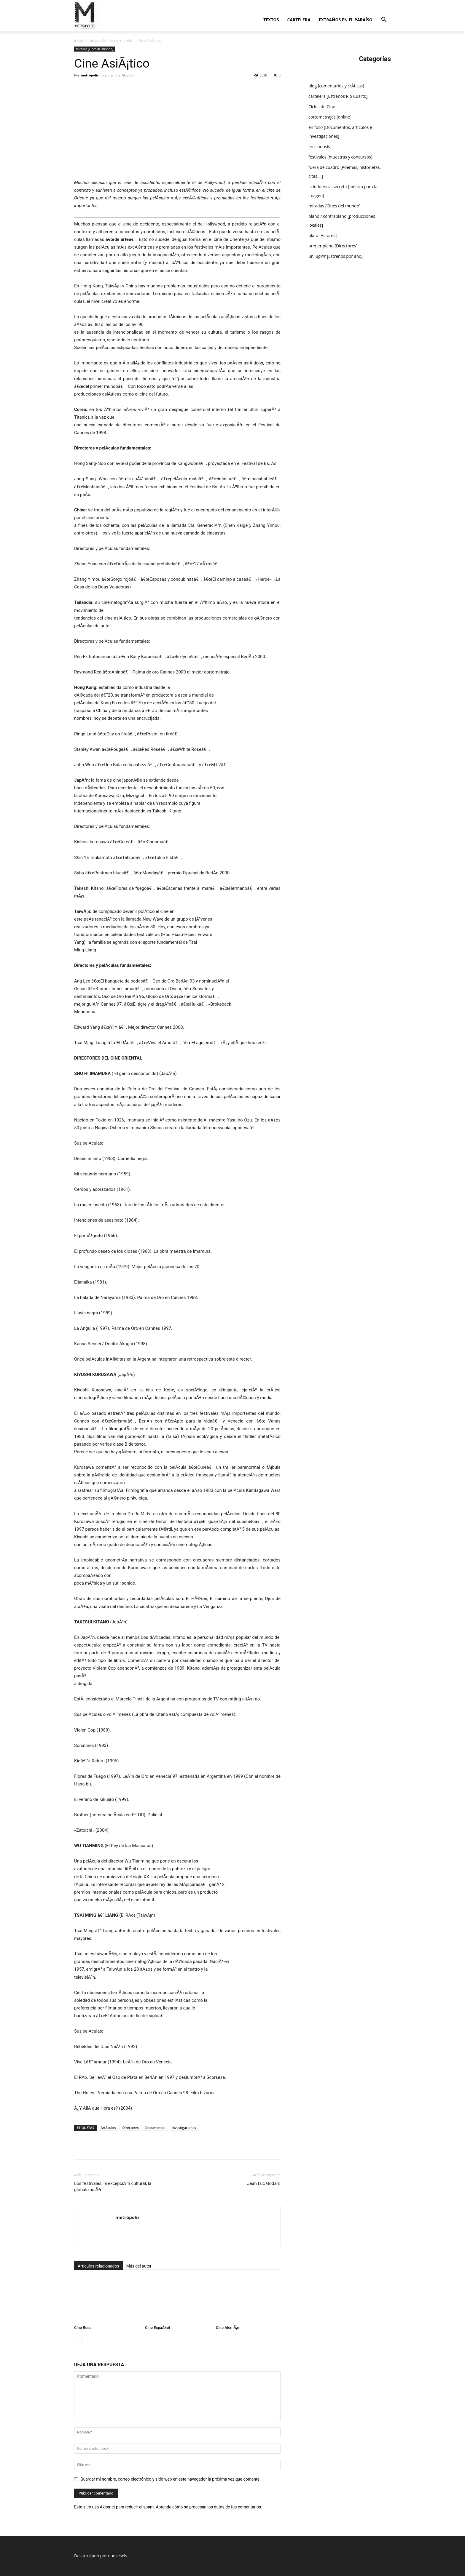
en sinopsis (319, 146)
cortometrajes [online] (329, 117)
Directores (130, 2127)
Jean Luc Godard (264, 2183)
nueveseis (117, 2556)
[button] (384, 20)
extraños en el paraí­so (345, 20)
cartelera (298, 20)
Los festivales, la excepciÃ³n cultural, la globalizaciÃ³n (113, 2186)
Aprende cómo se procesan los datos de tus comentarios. (209, 2507)
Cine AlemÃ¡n (227, 2327)
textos (271, 20)
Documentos (155, 2127)
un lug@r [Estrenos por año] (335, 256)
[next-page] (87, 2339)
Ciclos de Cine (321, 106)
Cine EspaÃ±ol (157, 2327)
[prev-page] (78, 2339)
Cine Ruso (83, 2327)
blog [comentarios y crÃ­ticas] (336, 86)
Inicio (78, 40)
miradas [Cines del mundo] (111, 40)
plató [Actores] (322, 235)
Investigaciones (184, 2127)
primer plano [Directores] (332, 246)
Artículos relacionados (98, 2266)
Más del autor (139, 2266)
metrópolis (90, 75)
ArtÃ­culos (108, 2127)
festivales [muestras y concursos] (340, 157)
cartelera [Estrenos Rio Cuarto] (338, 96)
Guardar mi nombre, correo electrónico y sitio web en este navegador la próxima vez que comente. (170, 2479)
